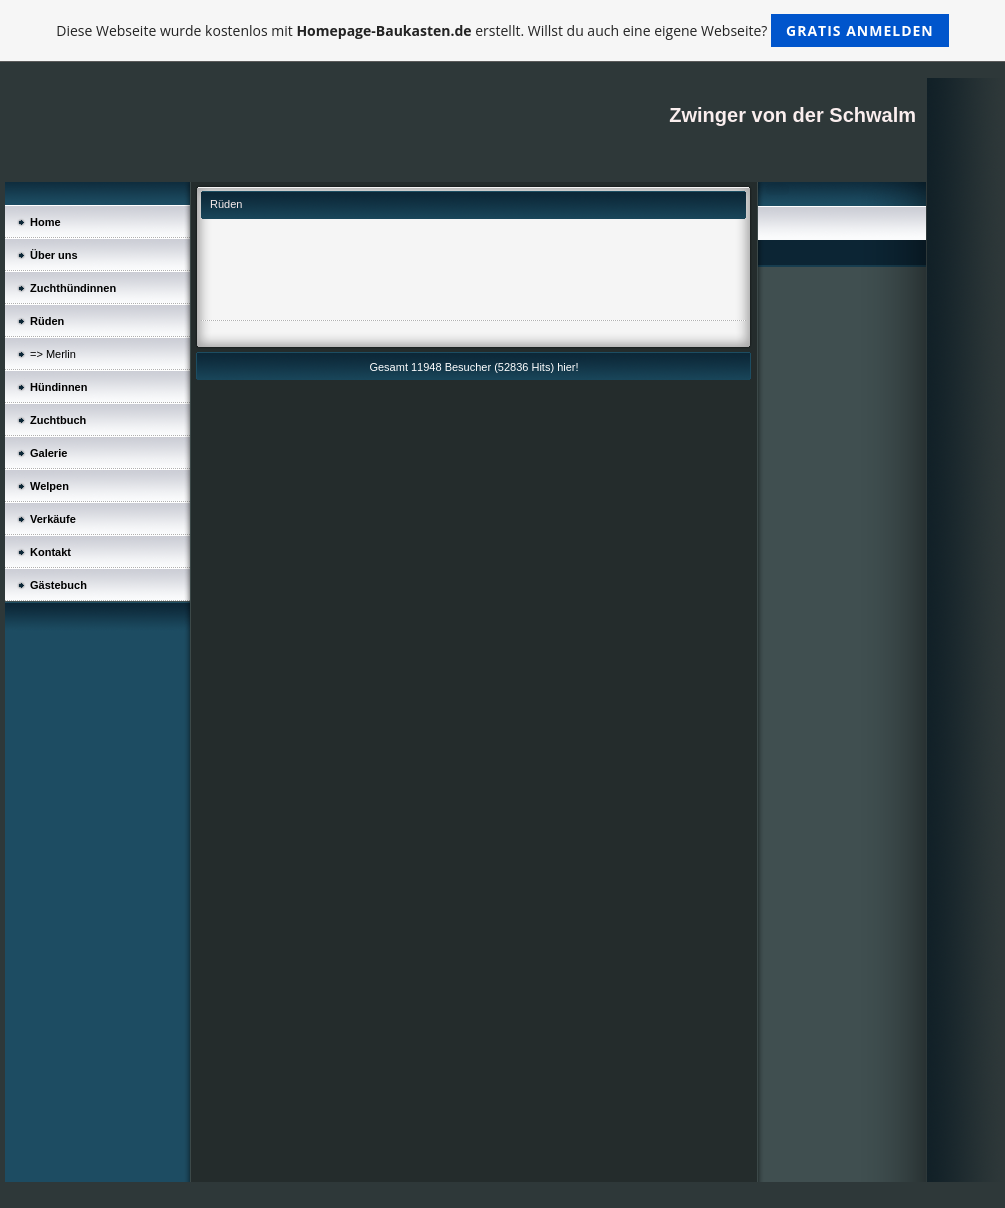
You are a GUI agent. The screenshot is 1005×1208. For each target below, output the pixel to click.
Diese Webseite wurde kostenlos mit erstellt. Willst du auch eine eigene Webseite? (502, 30)
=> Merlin (53, 354)
